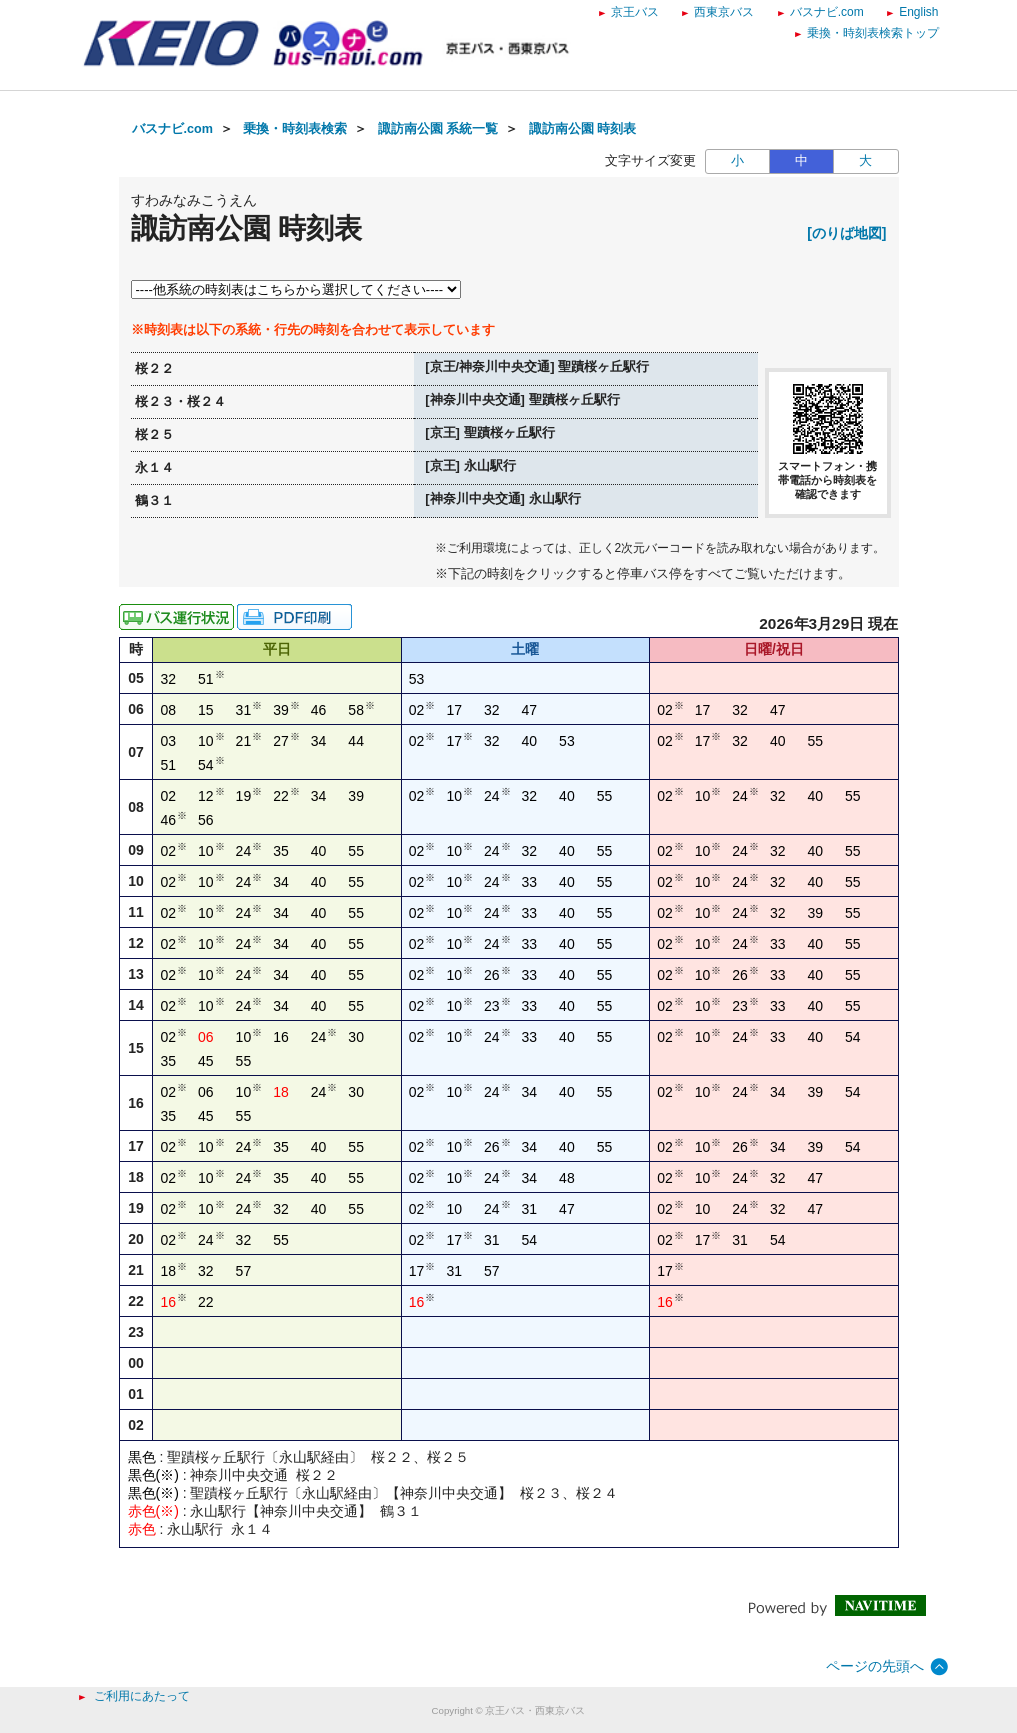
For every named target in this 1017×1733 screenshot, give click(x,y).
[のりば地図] (846, 233)
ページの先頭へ (875, 1666)
